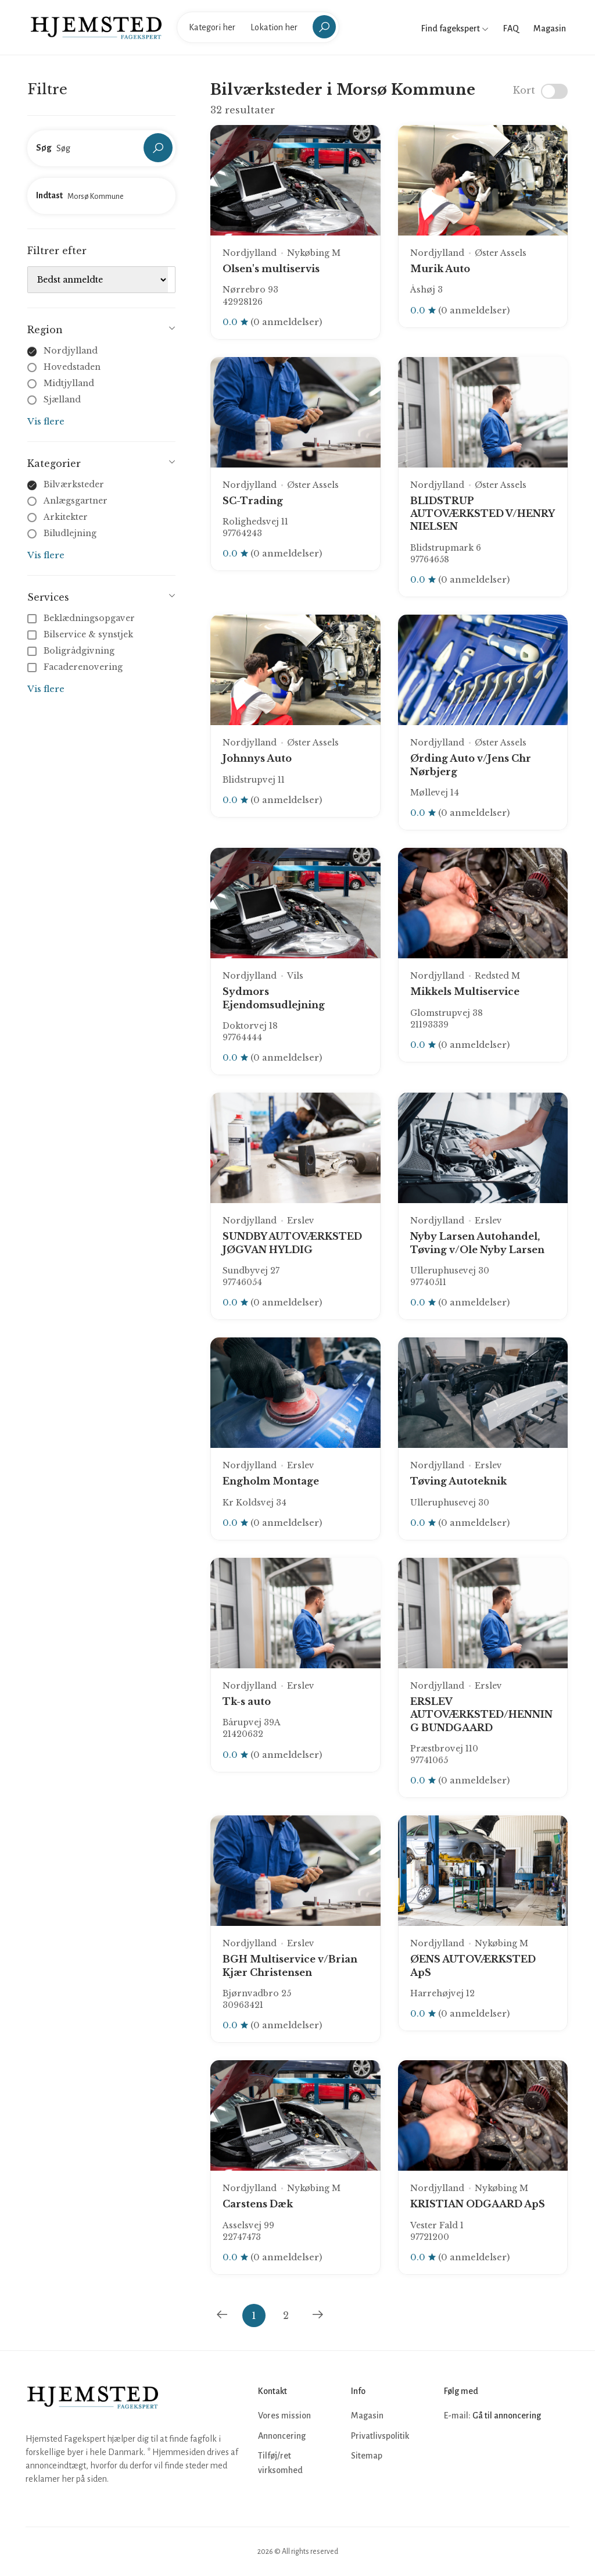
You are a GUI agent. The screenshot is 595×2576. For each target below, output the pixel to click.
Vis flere (45, 421)
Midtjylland (69, 383)
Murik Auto (440, 268)
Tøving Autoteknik (458, 1481)
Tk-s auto (247, 1701)
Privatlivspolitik (380, 2436)
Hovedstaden (72, 367)
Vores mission (284, 2415)
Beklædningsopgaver (82, 618)
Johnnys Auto (257, 758)
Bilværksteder (74, 484)
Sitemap (366, 2455)
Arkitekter (66, 517)
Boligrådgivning (72, 650)
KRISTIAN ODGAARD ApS (477, 2204)
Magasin (549, 28)
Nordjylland (71, 350)
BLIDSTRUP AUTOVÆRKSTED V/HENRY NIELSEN (482, 514)
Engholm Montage (271, 1481)
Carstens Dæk (258, 2204)
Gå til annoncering (506, 2415)
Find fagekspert (455, 28)
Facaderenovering (76, 667)
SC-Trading (253, 500)
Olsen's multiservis (271, 268)
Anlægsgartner (75, 500)
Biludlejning (70, 533)
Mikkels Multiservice (464, 991)
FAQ (511, 28)
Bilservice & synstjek (81, 634)
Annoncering (282, 2436)
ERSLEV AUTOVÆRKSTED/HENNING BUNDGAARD (481, 1714)
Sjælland (62, 399)
